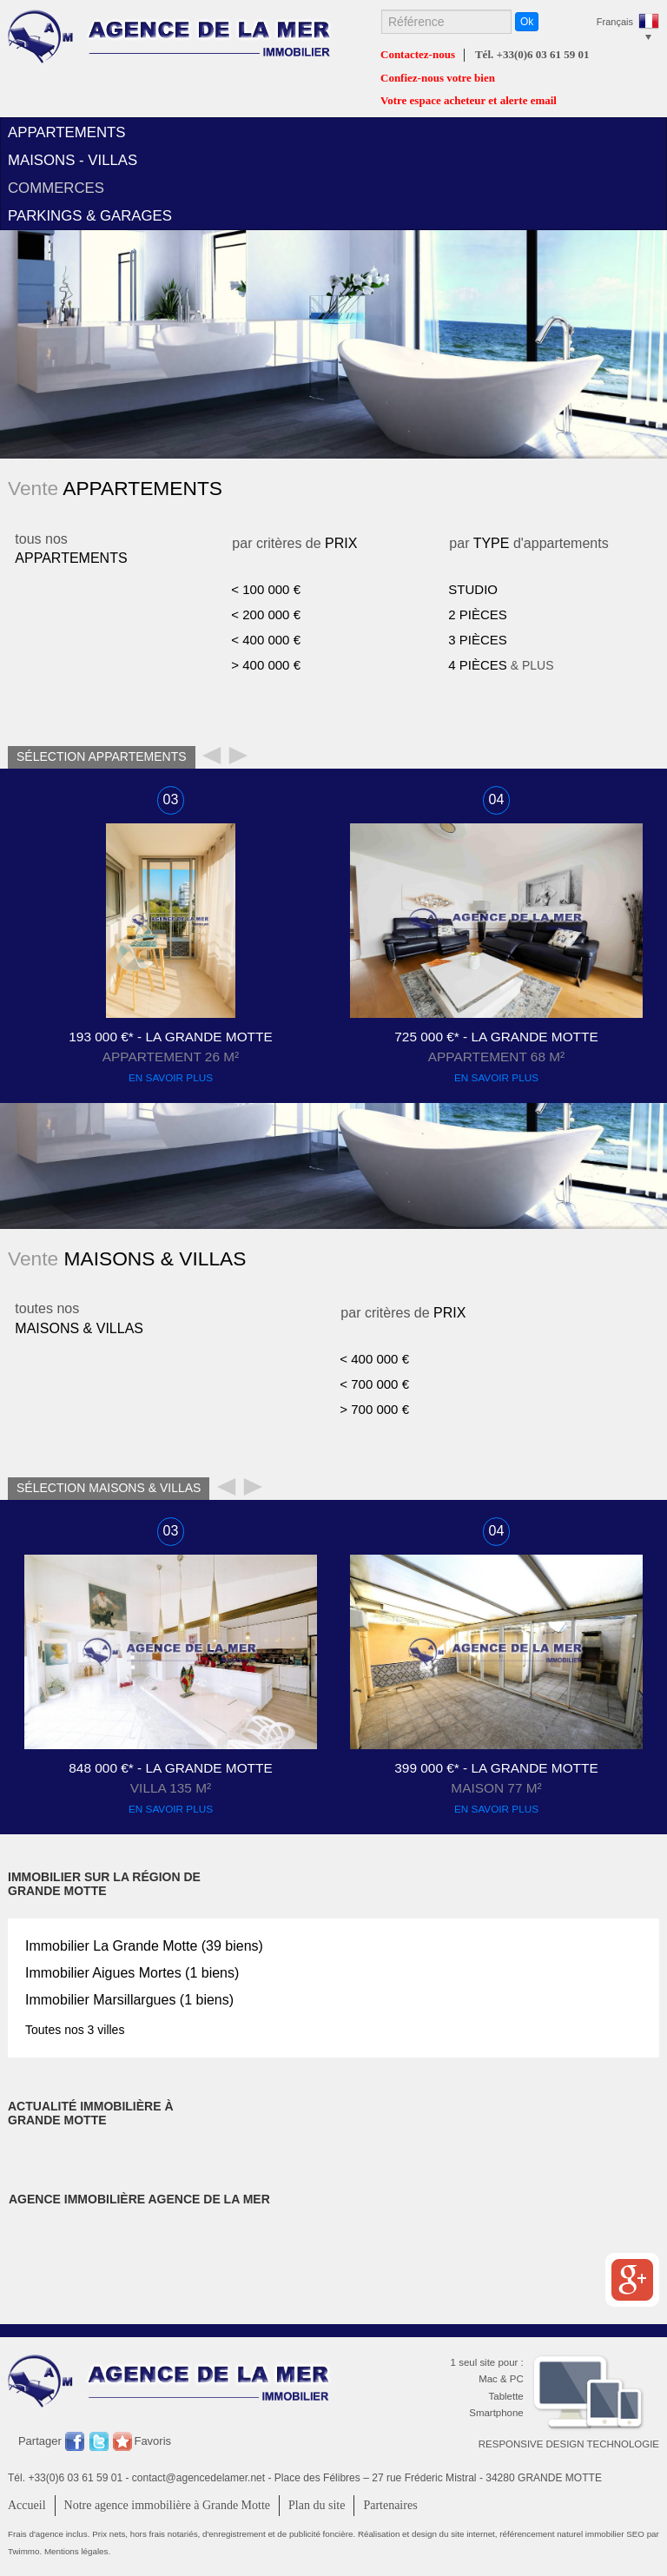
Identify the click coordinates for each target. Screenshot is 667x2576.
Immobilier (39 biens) (144, 1946)
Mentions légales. (77, 2551)
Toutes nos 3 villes (74, 2030)
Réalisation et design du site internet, (428, 2534)
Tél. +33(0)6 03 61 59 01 (532, 55)
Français (615, 22)
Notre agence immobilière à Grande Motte (167, 2505)
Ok (526, 22)
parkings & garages (90, 216)
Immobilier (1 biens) (132, 1972)
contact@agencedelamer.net (198, 2478)
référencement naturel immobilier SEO (572, 2534)
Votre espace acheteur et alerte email (468, 101)
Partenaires (390, 2505)
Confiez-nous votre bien (437, 78)
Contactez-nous (417, 55)
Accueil (27, 2505)
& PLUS (500, 665)
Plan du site (316, 2505)
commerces (56, 188)
